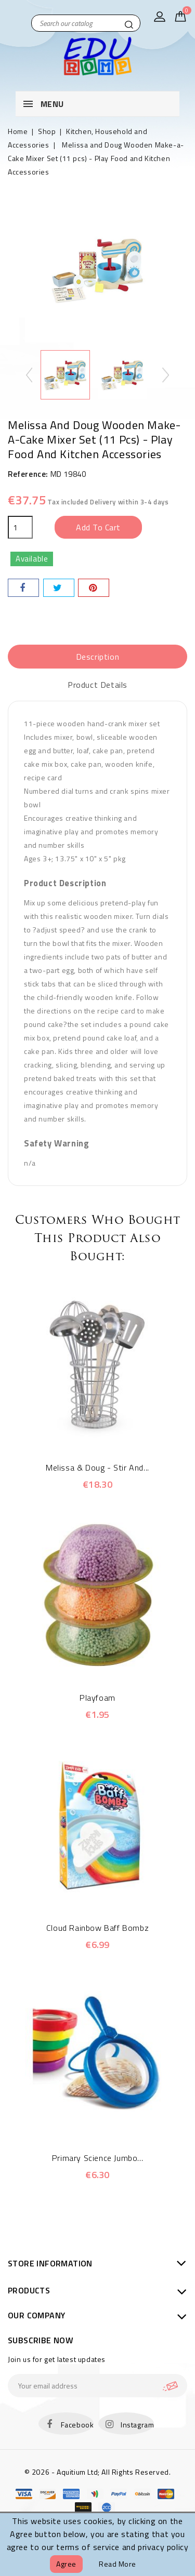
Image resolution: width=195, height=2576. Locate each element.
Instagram (137, 2424)
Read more (117, 2563)
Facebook (77, 2424)
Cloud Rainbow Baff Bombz (97, 1927)
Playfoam (97, 1697)
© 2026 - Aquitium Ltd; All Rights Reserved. (97, 2471)
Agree (66, 2563)
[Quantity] (20, 527)
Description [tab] (98, 656)
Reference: (28, 474)
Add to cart (98, 527)
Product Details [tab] (97, 684)
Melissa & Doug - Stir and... (97, 1467)
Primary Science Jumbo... (97, 2158)
